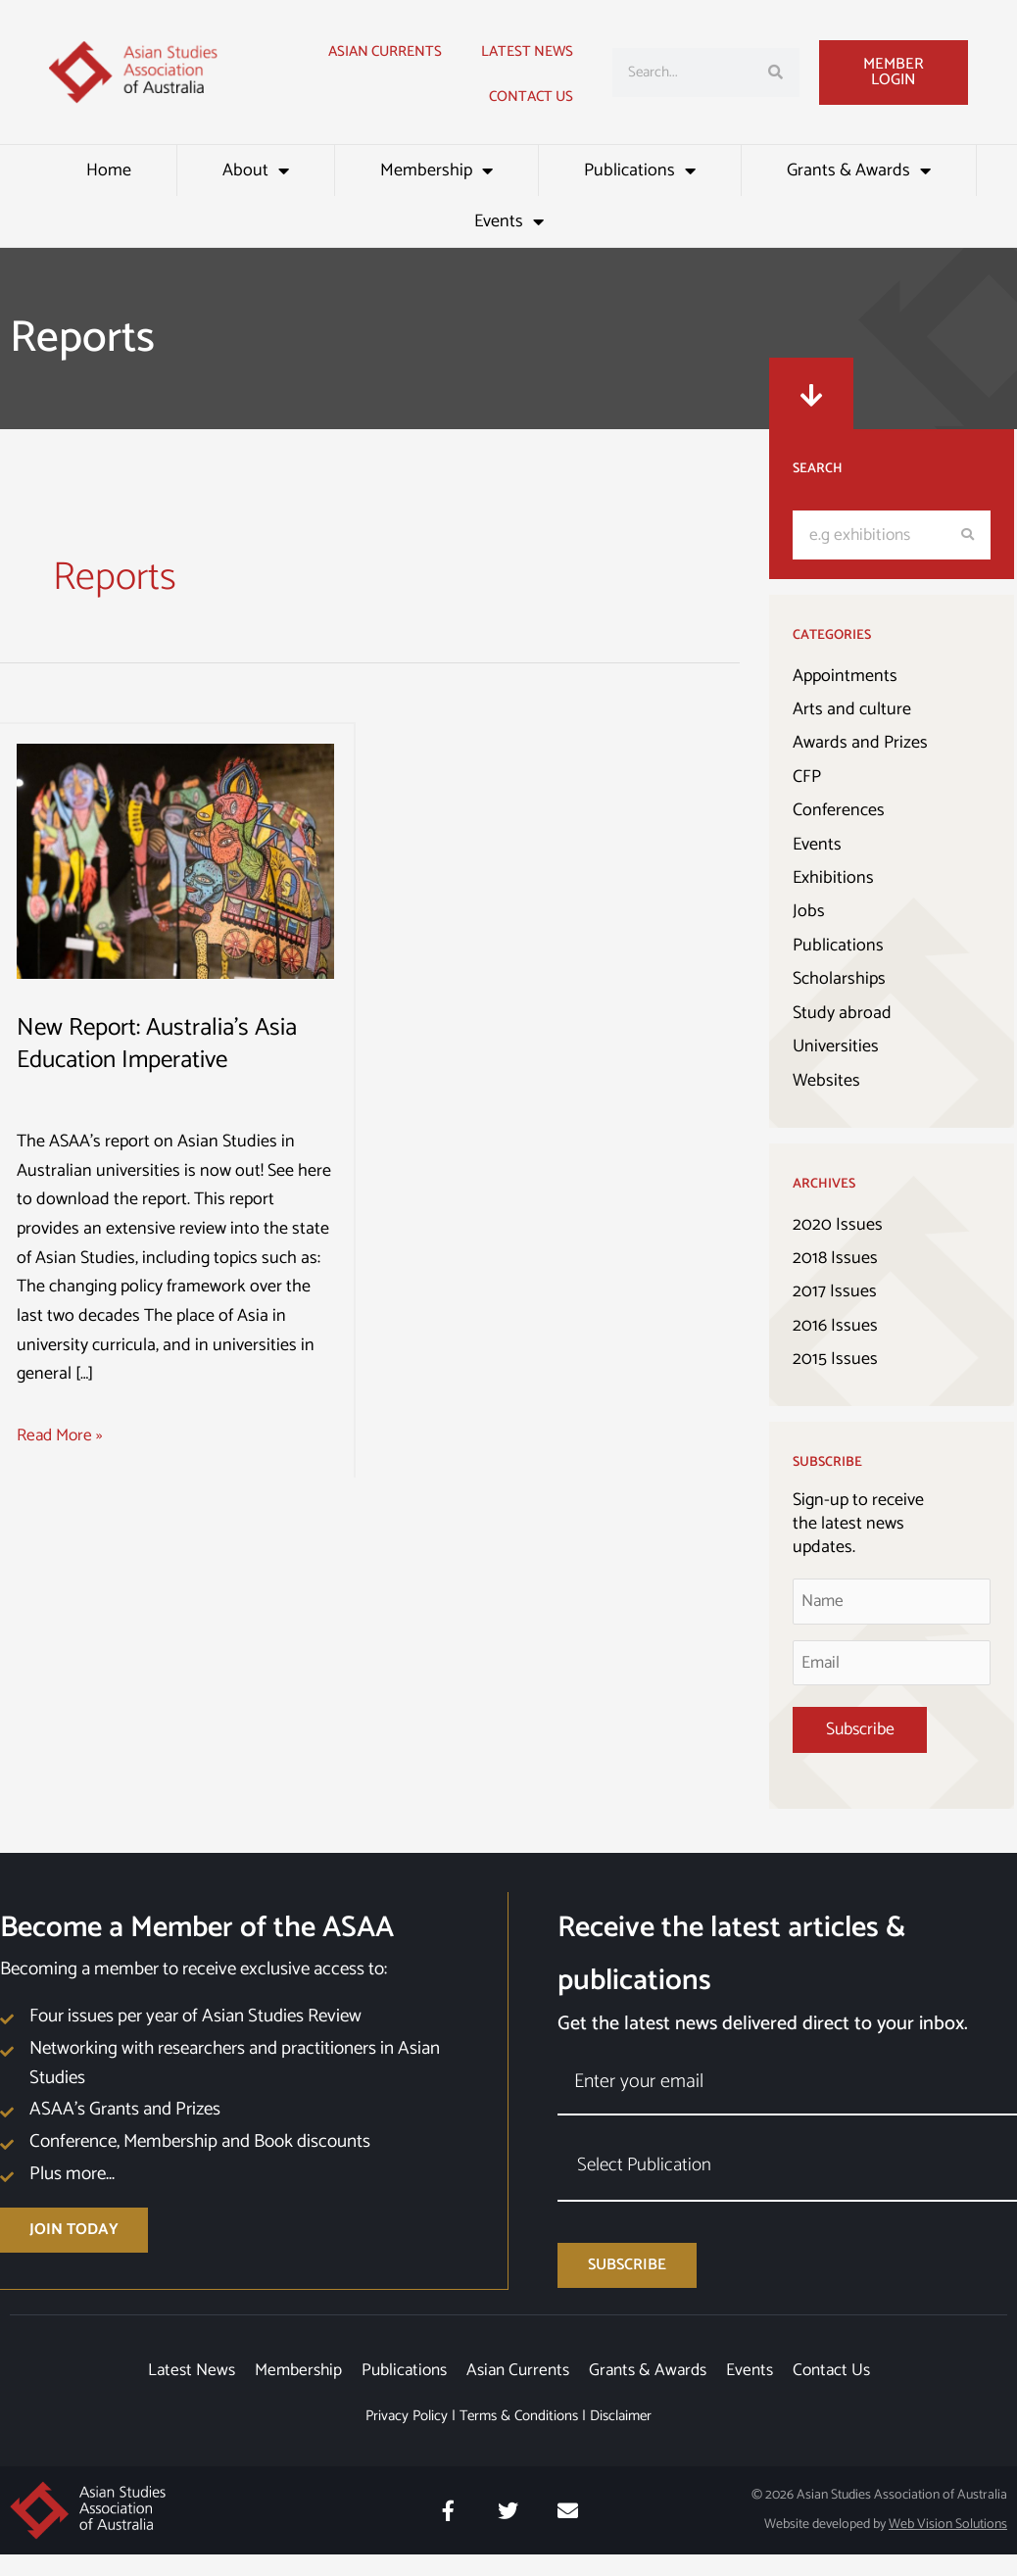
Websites (826, 1081)
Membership (436, 170)
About (255, 170)
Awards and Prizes (860, 743)
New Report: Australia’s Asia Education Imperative (162, 1044)
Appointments (845, 676)
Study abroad (842, 1014)
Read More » (62, 1436)
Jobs (809, 912)
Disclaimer (621, 2437)
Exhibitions (833, 879)
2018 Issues (835, 1259)
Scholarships (839, 980)
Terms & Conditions (519, 2437)
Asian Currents (385, 51)
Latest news (527, 51)
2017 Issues (835, 1293)
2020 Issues (838, 1225)
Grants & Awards (859, 170)
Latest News (176, 2391)
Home (108, 170)
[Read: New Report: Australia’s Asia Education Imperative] (175, 860)
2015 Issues (835, 1361)
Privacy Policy (406, 2437)
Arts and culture (852, 709)
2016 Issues (835, 1326)
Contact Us (531, 96)
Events (509, 221)
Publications (640, 170)
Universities (836, 1047)
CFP (807, 777)
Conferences (839, 811)
